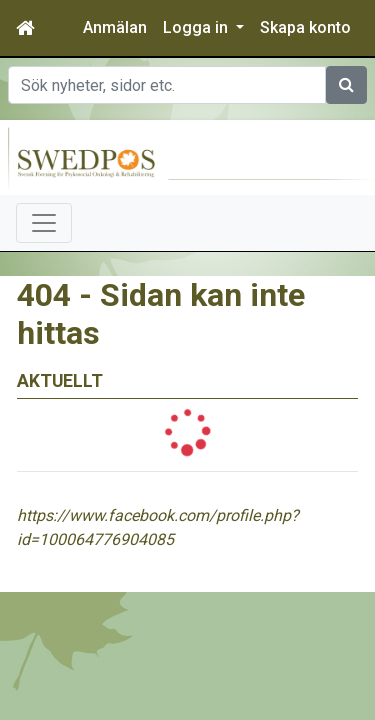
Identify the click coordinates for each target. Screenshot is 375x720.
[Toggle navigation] (44, 223)
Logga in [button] (197, 27)
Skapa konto (305, 27)
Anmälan (115, 27)
